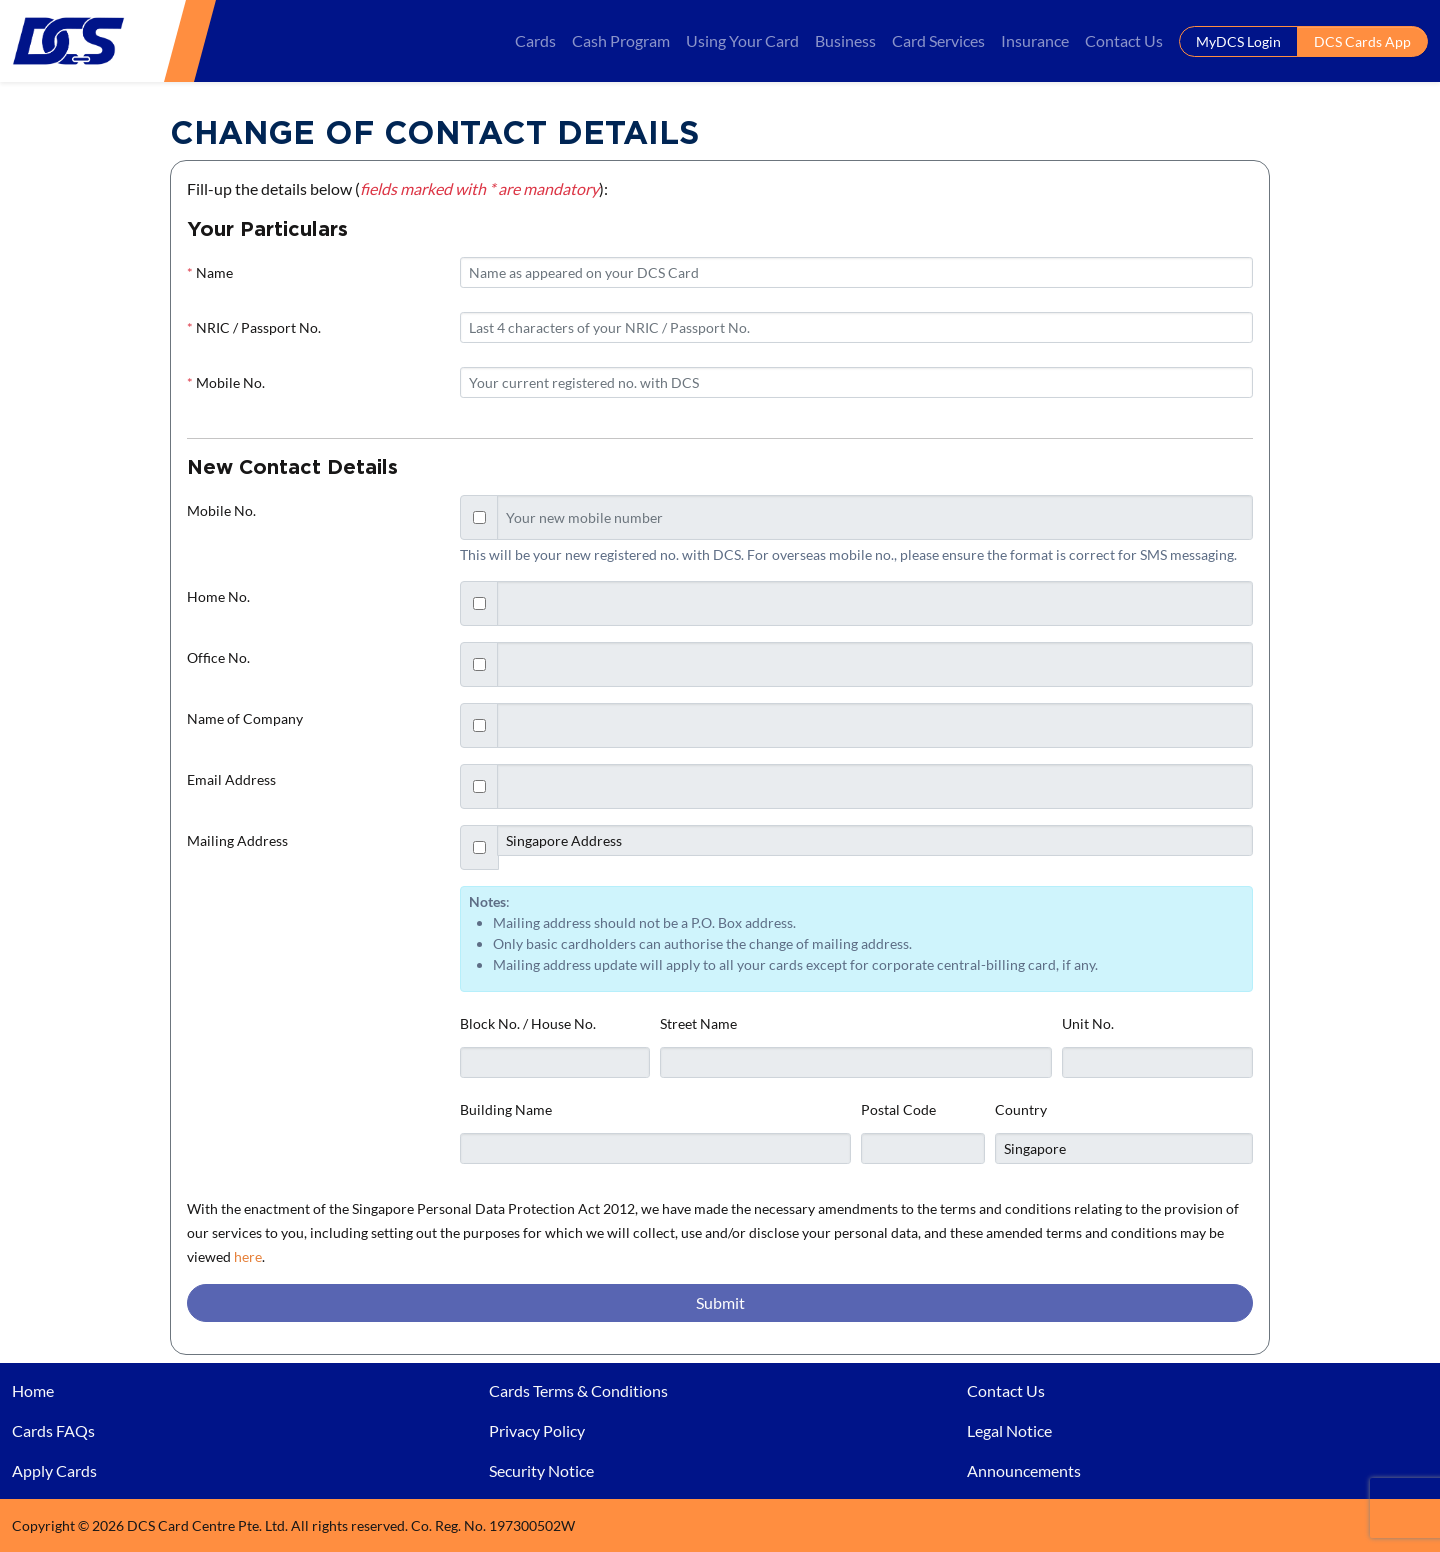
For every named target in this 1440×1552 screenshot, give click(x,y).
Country (1021, 1109)
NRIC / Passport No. (254, 327)
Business (845, 40)
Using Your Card (742, 40)
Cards (535, 40)
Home (33, 1390)
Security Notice (541, 1470)
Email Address (231, 779)
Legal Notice (1009, 1430)
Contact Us (1124, 40)
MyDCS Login (1238, 41)
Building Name (506, 1109)
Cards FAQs (53, 1430)
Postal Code (898, 1109)
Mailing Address (237, 840)
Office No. (218, 657)
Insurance (1035, 40)
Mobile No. (226, 382)
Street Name (698, 1023)
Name (210, 272)
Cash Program (621, 40)
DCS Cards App (1362, 41)
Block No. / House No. (528, 1023)
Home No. (218, 596)
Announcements (1024, 1470)
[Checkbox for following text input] (479, 517)
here (248, 1256)
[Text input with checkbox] (875, 517)
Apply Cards (54, 1470)
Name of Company (245, 718)
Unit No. (1088, 1023)
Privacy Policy (537, 1430)
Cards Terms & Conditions (578, 1390)
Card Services (938, 40)
